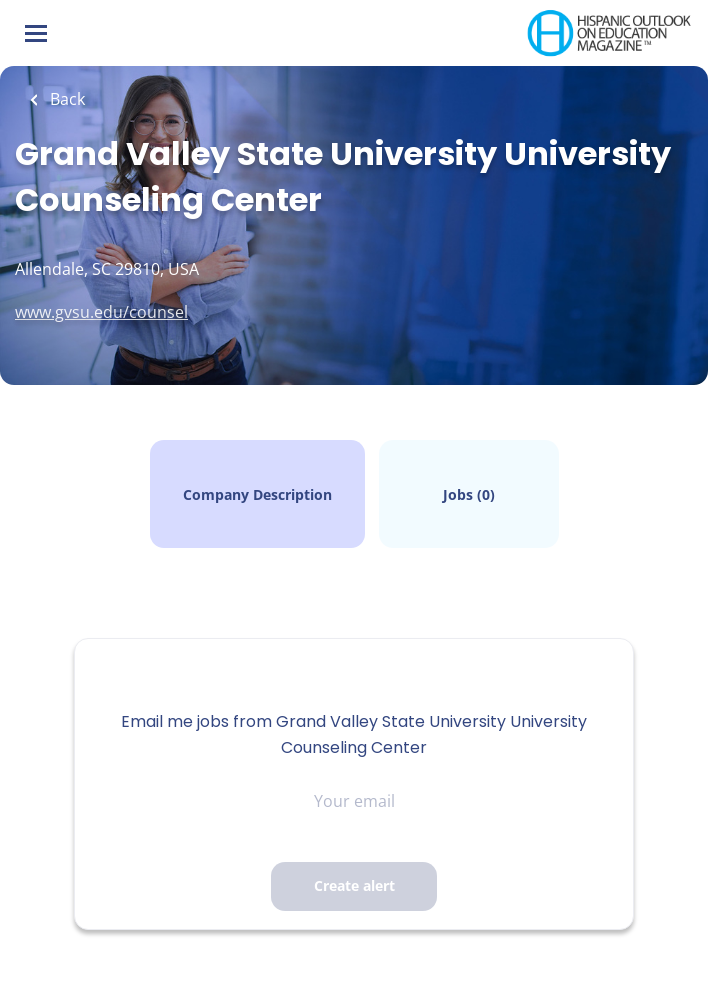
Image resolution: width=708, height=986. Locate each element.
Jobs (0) (469, 494)
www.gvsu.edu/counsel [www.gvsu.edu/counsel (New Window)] (101, 312)
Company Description (257, 494)
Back (65, 99)
